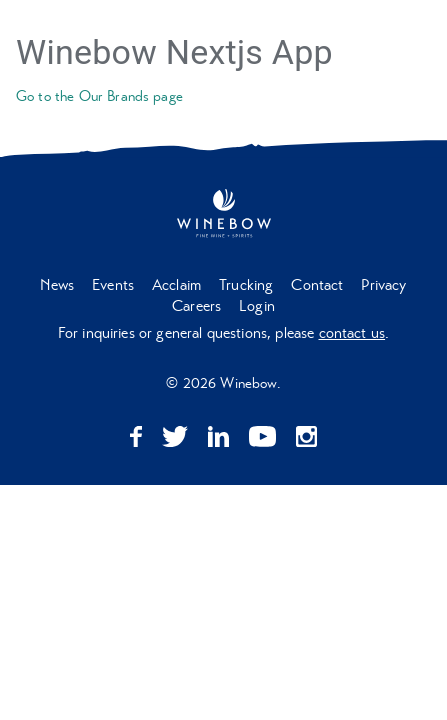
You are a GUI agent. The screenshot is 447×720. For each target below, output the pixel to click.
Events (113, 285)
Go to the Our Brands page (99, 96)
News (57, 285)
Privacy (383, 285)
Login (257, 306)
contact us (352, 333)
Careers (196, 306)
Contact (317, 285)
